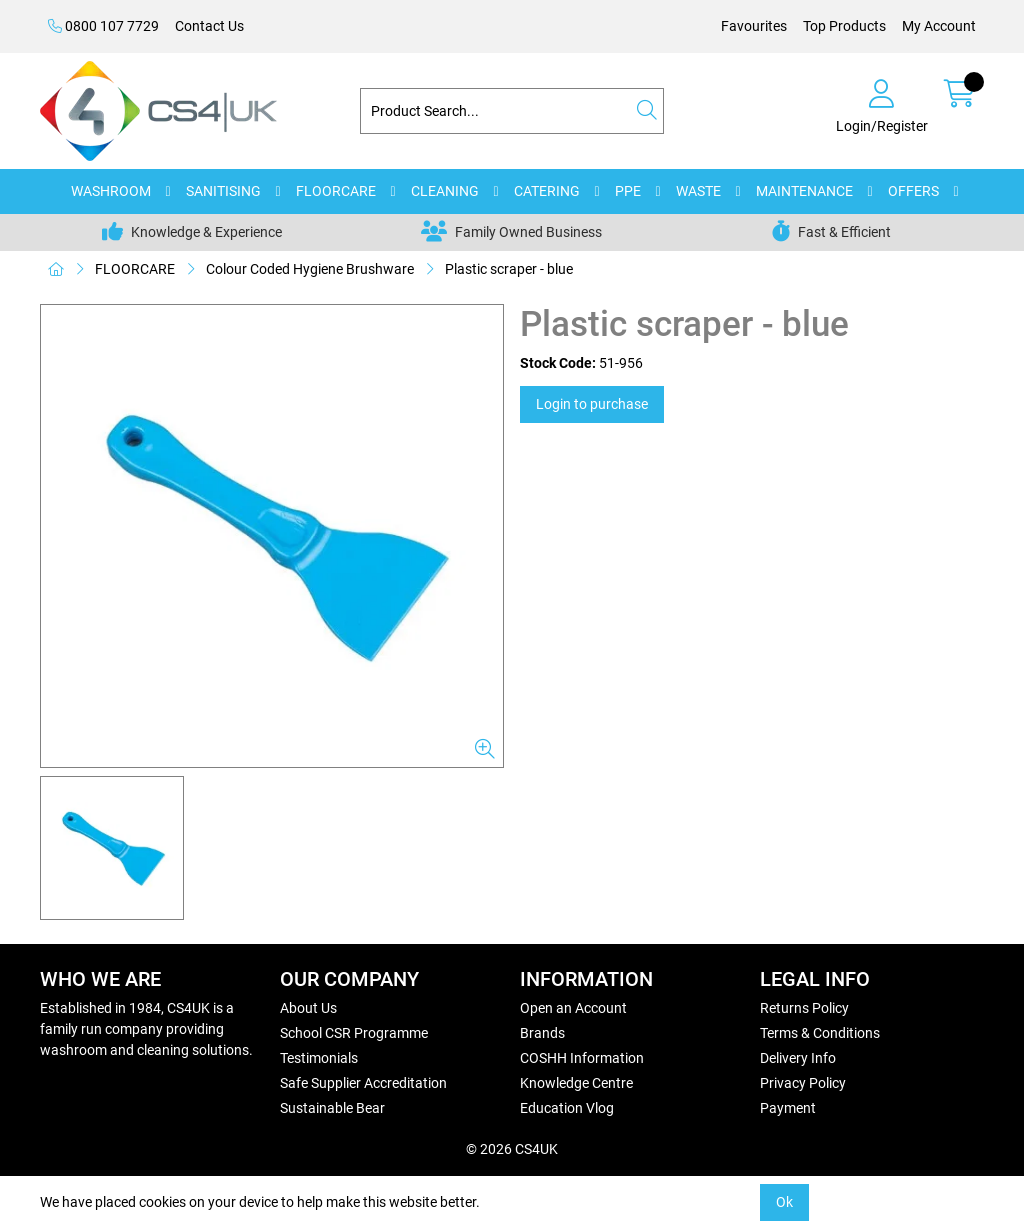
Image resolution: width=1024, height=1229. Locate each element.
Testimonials (319, 1058)
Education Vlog (567, 1108)
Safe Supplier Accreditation (363, 1083)
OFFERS (913, 191)
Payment (788, 1108)
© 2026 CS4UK (512, 1149)
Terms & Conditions (820, 1033)
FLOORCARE (336, 191)
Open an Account (573, 1008)
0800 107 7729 (103, 26)
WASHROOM (111, 191)
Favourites (754, 26)
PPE (628, 191)
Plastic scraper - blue (509, 269)
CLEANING (445, 191)
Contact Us (209, 26)
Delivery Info (798, 1058)
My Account (939, 26)
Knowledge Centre (576, 1083)
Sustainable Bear (332, 1108)
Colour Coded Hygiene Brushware (310, 269)
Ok (784, 1202)
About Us (308, 1008)
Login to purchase (592, 404)
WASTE (698, 191)
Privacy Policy (803, 1083)
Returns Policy (804, 1008)
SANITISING (223, 191)
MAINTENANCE (804, 191)
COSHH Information (582, 1058)
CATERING (547, 191)
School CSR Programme (354, 1033)
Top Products (844, 26)
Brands (542, 1033)
